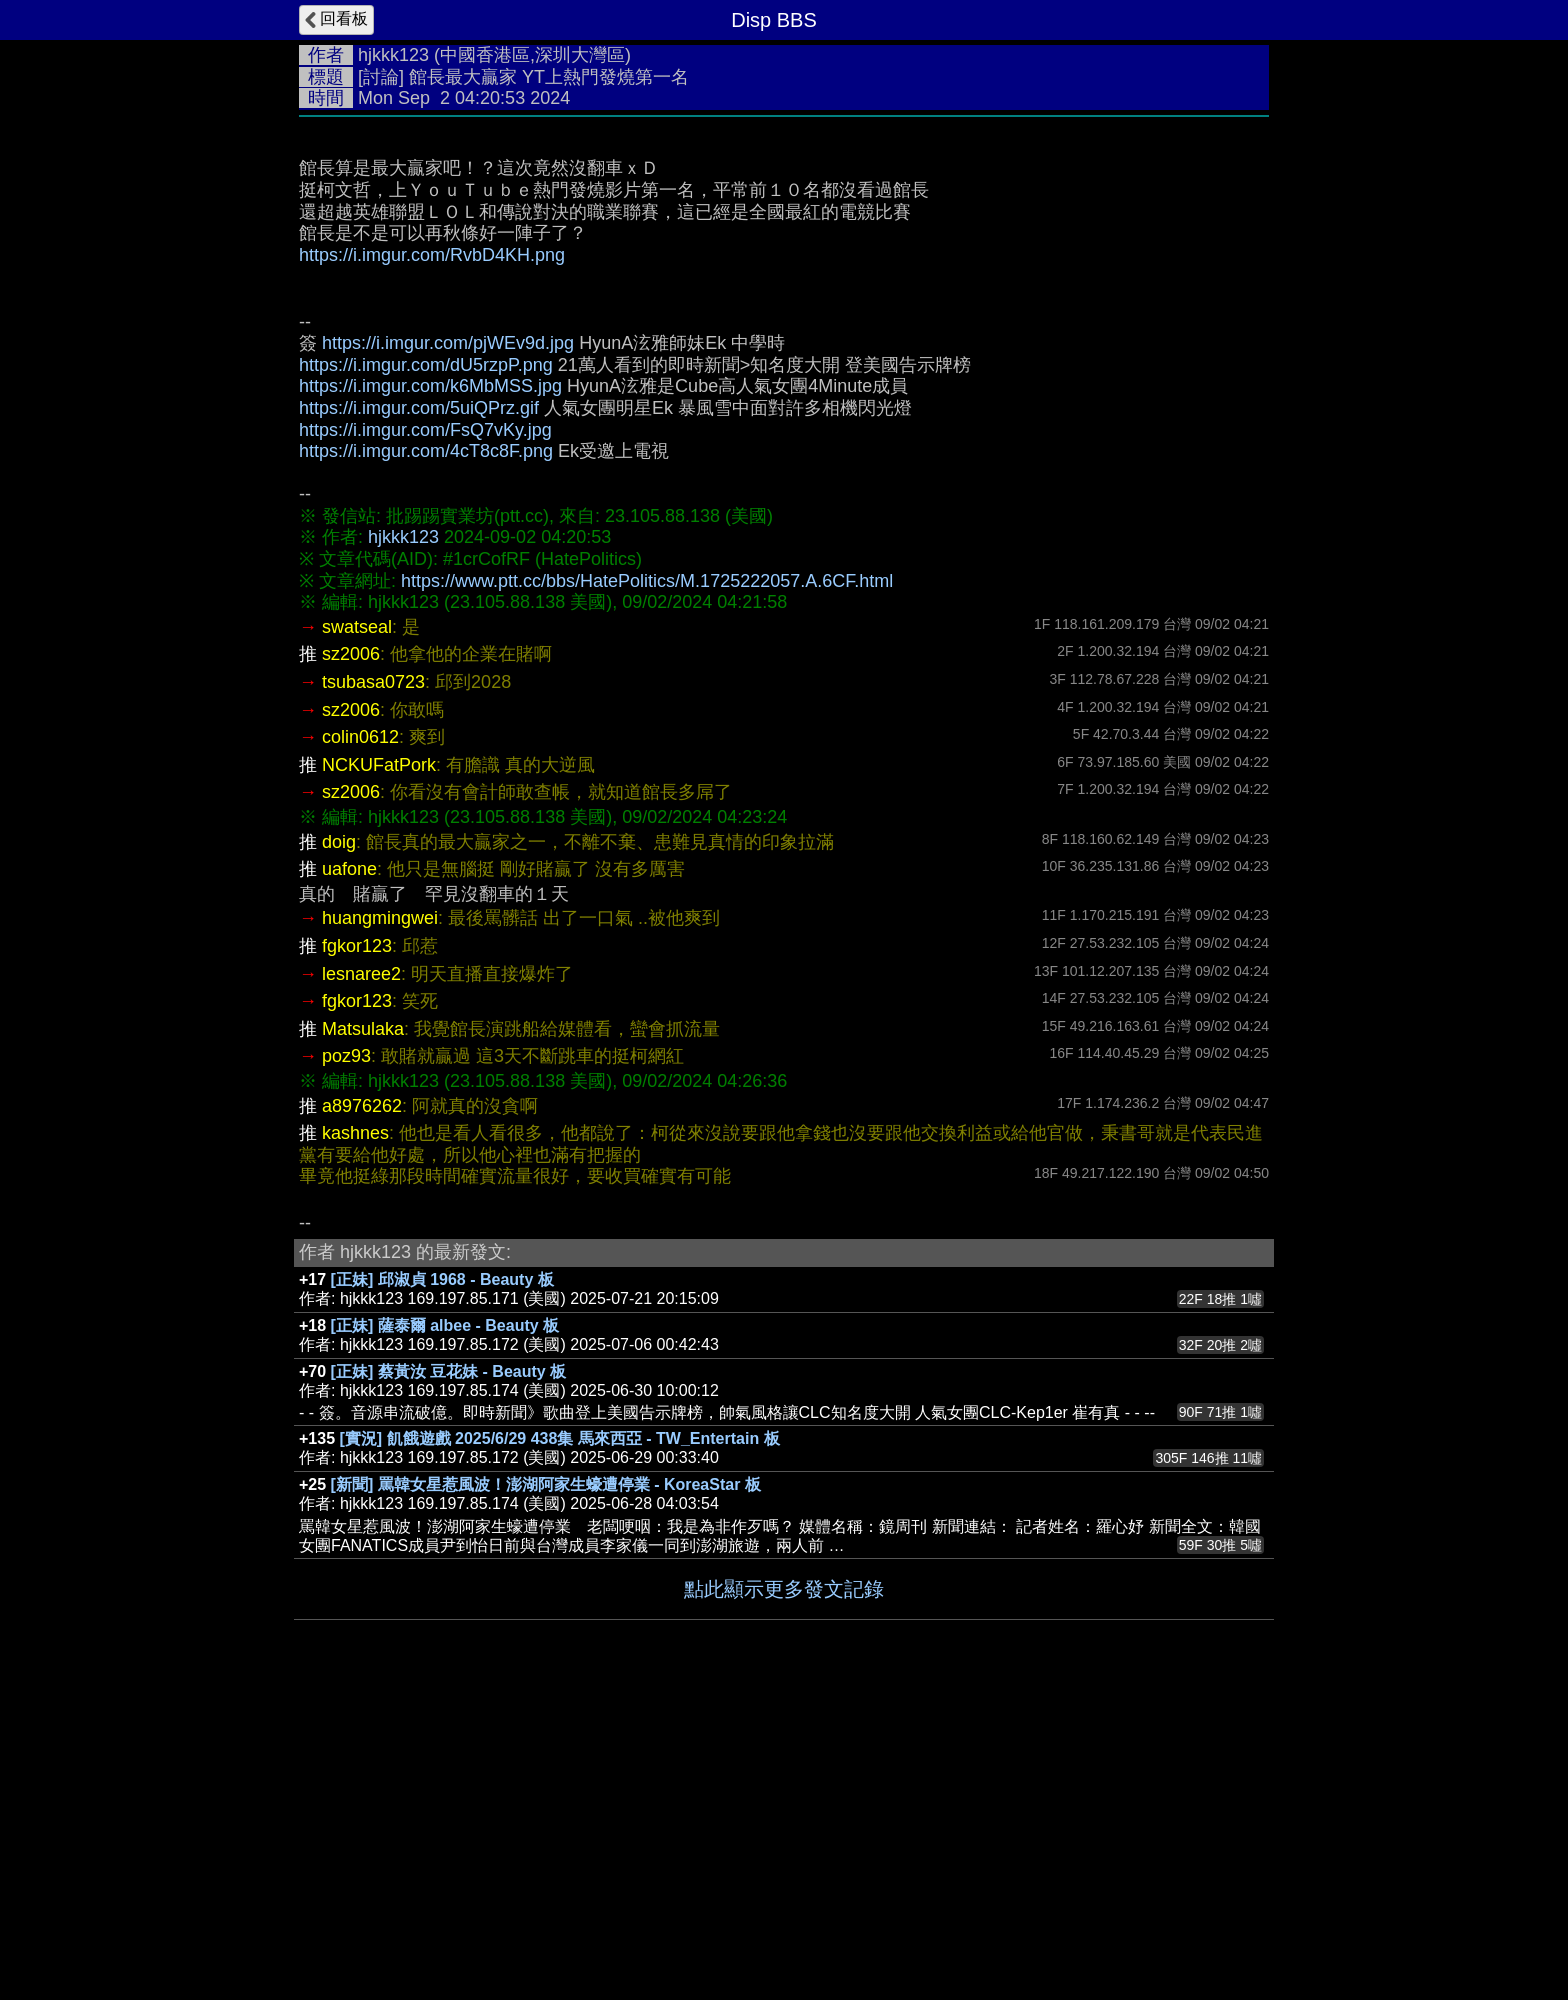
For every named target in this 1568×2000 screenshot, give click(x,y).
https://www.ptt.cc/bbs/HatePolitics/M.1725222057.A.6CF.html (647, 881)
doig (339, 1142)
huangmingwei (380, 1218)
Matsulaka (363, 1329)
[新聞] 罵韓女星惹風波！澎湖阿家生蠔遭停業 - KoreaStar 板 (546, 1784)
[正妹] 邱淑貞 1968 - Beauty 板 (442, 1579)
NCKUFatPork (379, 1065)
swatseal (357, 927)
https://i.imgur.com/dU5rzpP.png (426, 665)
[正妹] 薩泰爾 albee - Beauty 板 (445, 1625)
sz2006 (351, 954)
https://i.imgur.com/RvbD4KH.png (432, 555)
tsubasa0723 (373, 982)
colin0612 (360, 1037)
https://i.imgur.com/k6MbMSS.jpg (430, 686)
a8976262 (362, 1406)
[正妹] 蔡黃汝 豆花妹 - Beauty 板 (449, 1671)
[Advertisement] (784, 277)
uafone (349, 1169)
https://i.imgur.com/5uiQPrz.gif (419, 708)
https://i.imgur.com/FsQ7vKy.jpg (425, 730)
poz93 (346, 1356)
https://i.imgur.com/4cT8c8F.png (426, 751)
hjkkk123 (393, 55)
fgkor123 (357, 1246)
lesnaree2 (361, 1274)
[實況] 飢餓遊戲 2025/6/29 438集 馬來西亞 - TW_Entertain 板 (560, 1738)
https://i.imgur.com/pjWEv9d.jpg (448, 643)
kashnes (355, 1433)
